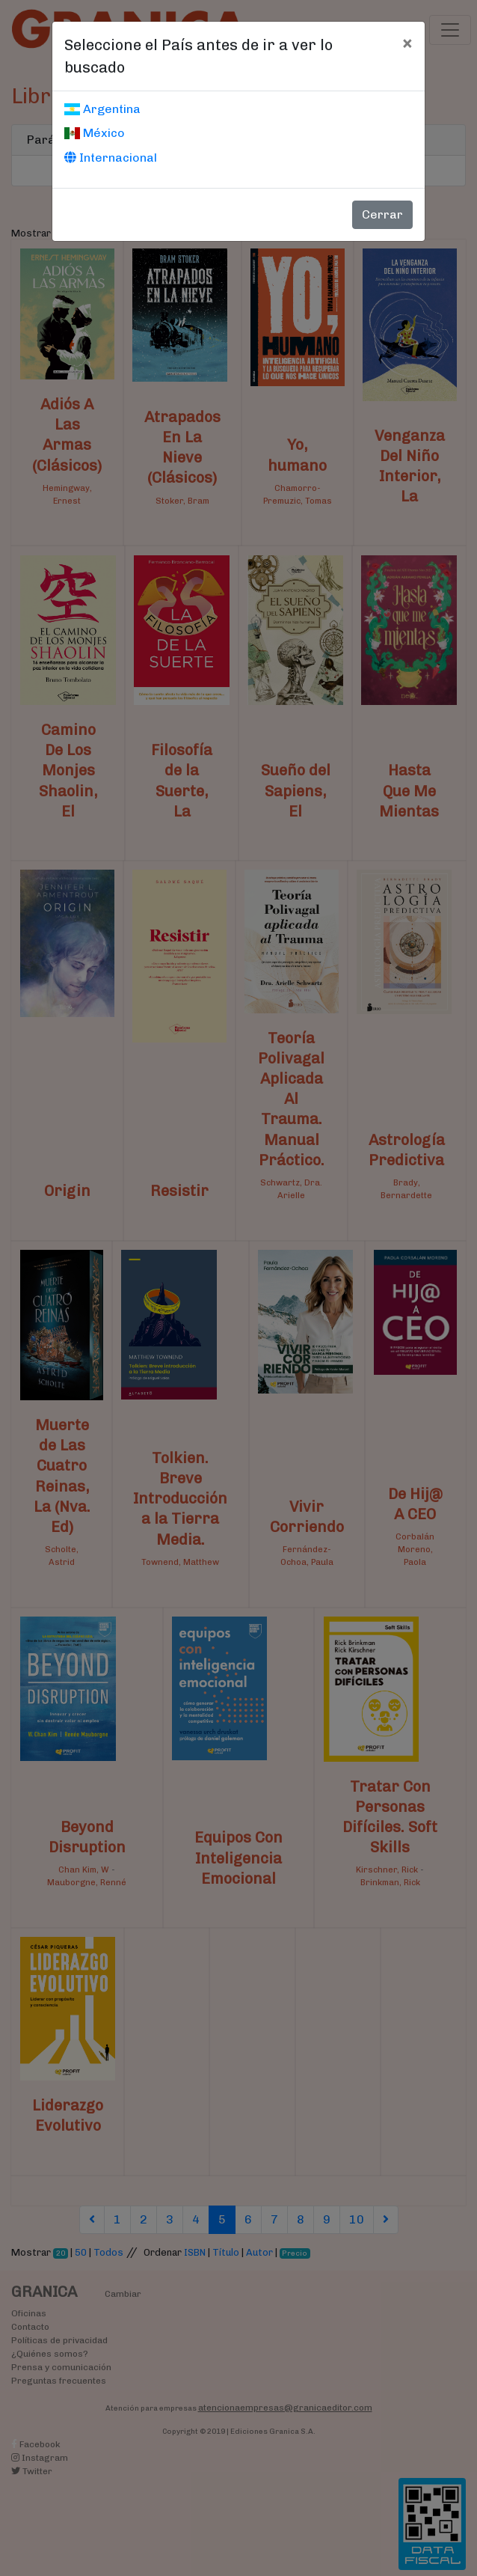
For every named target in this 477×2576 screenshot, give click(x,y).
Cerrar (382, 214)
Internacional (110, 157)
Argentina (102, 109)
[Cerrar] (407, 43)
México (94, 133)
